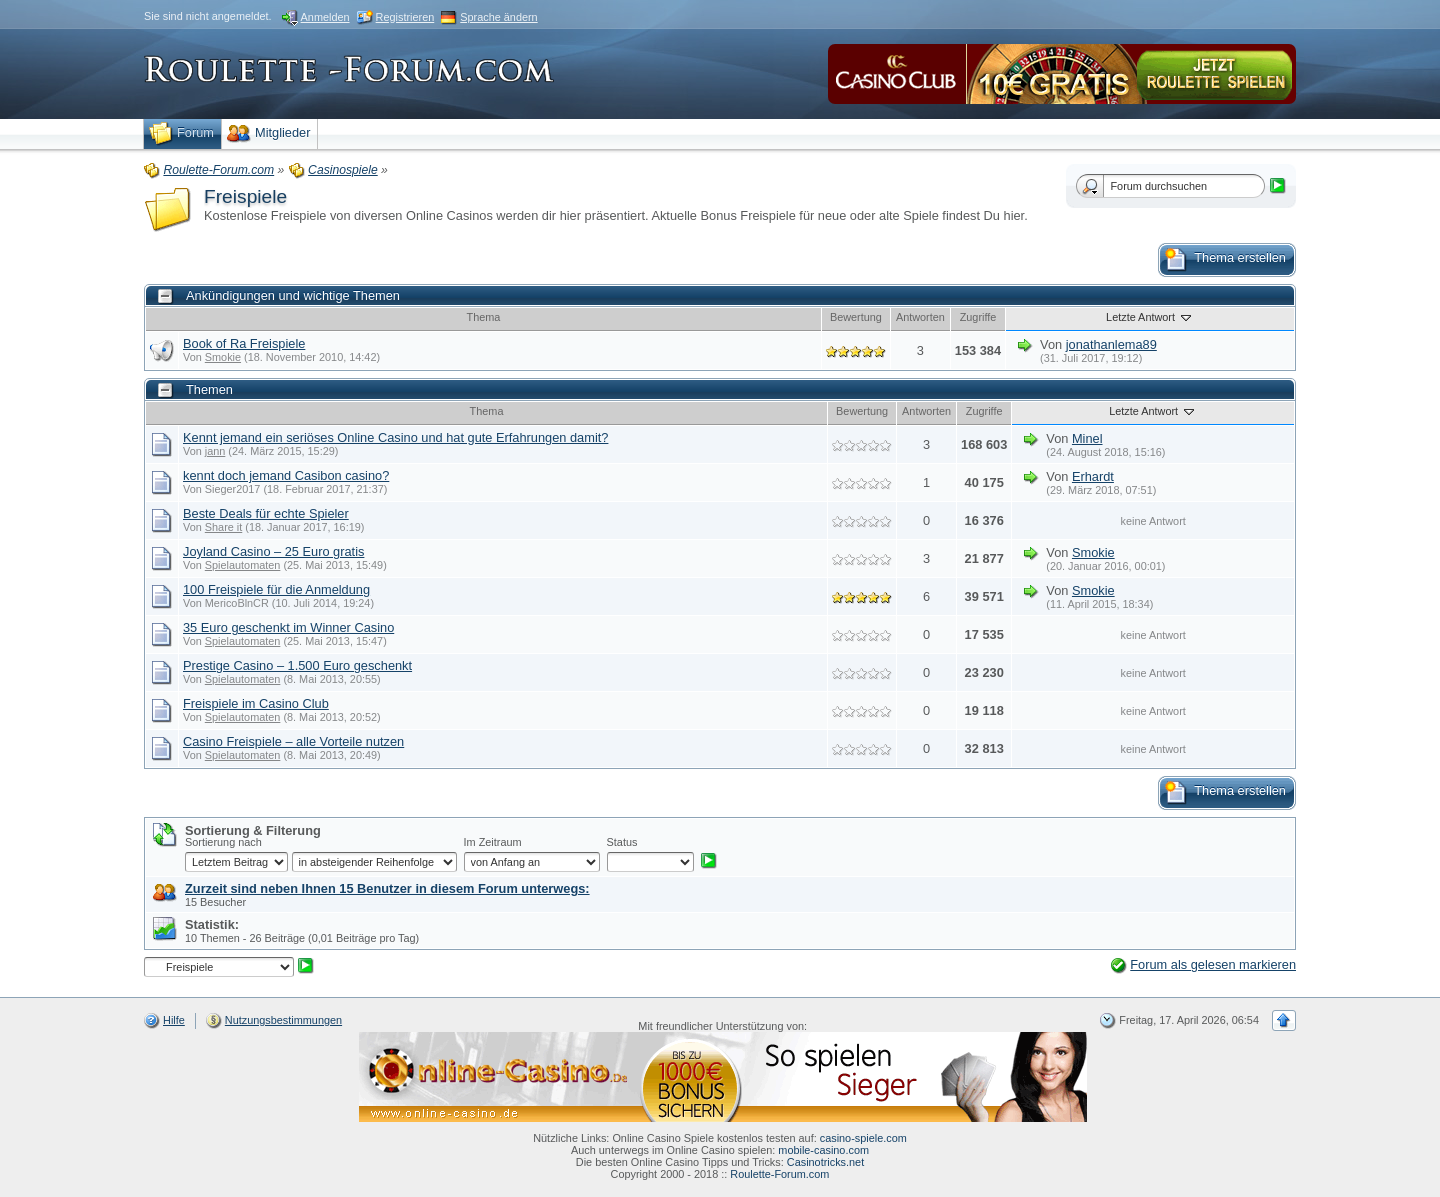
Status (622, 842)
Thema (484, 317)
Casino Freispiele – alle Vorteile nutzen (293, 741)
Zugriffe (978, 317)
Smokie (223, 357)
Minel (1087, 438)
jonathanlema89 (1111, 344)
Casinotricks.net (825, 1162)
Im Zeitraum (493, 842)
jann (215, 451)
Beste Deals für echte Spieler (266, 513)
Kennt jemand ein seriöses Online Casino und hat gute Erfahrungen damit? (395, 437)
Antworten (920, 317)
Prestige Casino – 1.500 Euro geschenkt (297, 665)
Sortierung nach (223, 842)
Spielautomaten (243, 565)
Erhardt (1093, 476)
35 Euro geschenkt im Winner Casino (288, 627)
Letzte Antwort (1150, 317)
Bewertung (856, 317)
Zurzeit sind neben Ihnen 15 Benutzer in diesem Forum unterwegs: (387, 888)
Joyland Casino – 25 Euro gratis (273, 551)
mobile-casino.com (823, 1150)
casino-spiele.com (863, 1138)
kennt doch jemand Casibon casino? (286, 475)
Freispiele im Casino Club (256, 703)
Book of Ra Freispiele (244, 343)
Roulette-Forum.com (779, 1174)
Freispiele (245, 196)
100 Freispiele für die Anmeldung (276, 589)
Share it (223, 527)
